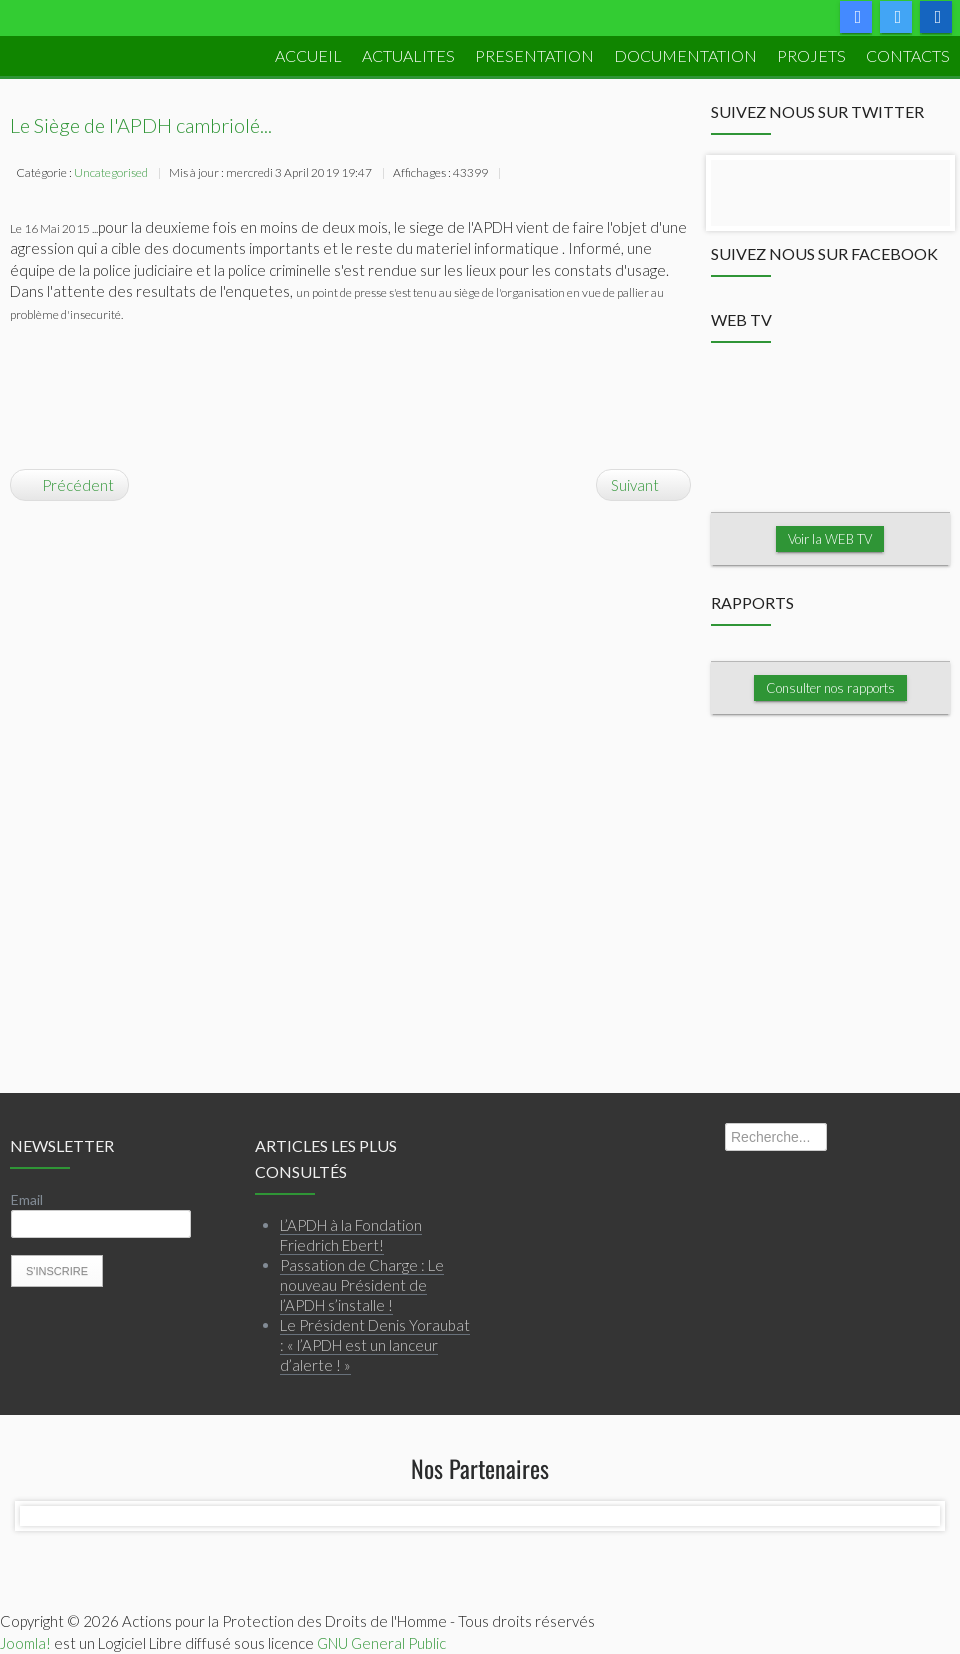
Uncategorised (111, 172)
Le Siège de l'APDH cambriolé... (141, 125)
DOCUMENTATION (685, 55)
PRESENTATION (534, 55)
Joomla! (25, 1643)
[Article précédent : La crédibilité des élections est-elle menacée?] (69, 485)
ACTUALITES (408, 55)
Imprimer (517, 175)
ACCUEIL (308, 55)
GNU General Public (381, 1643)
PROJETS (811, 55)
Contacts (908, 55)
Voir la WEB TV (830, 539)
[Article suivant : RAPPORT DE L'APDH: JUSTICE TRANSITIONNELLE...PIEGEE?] (643, 485)
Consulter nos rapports (830, 688)
